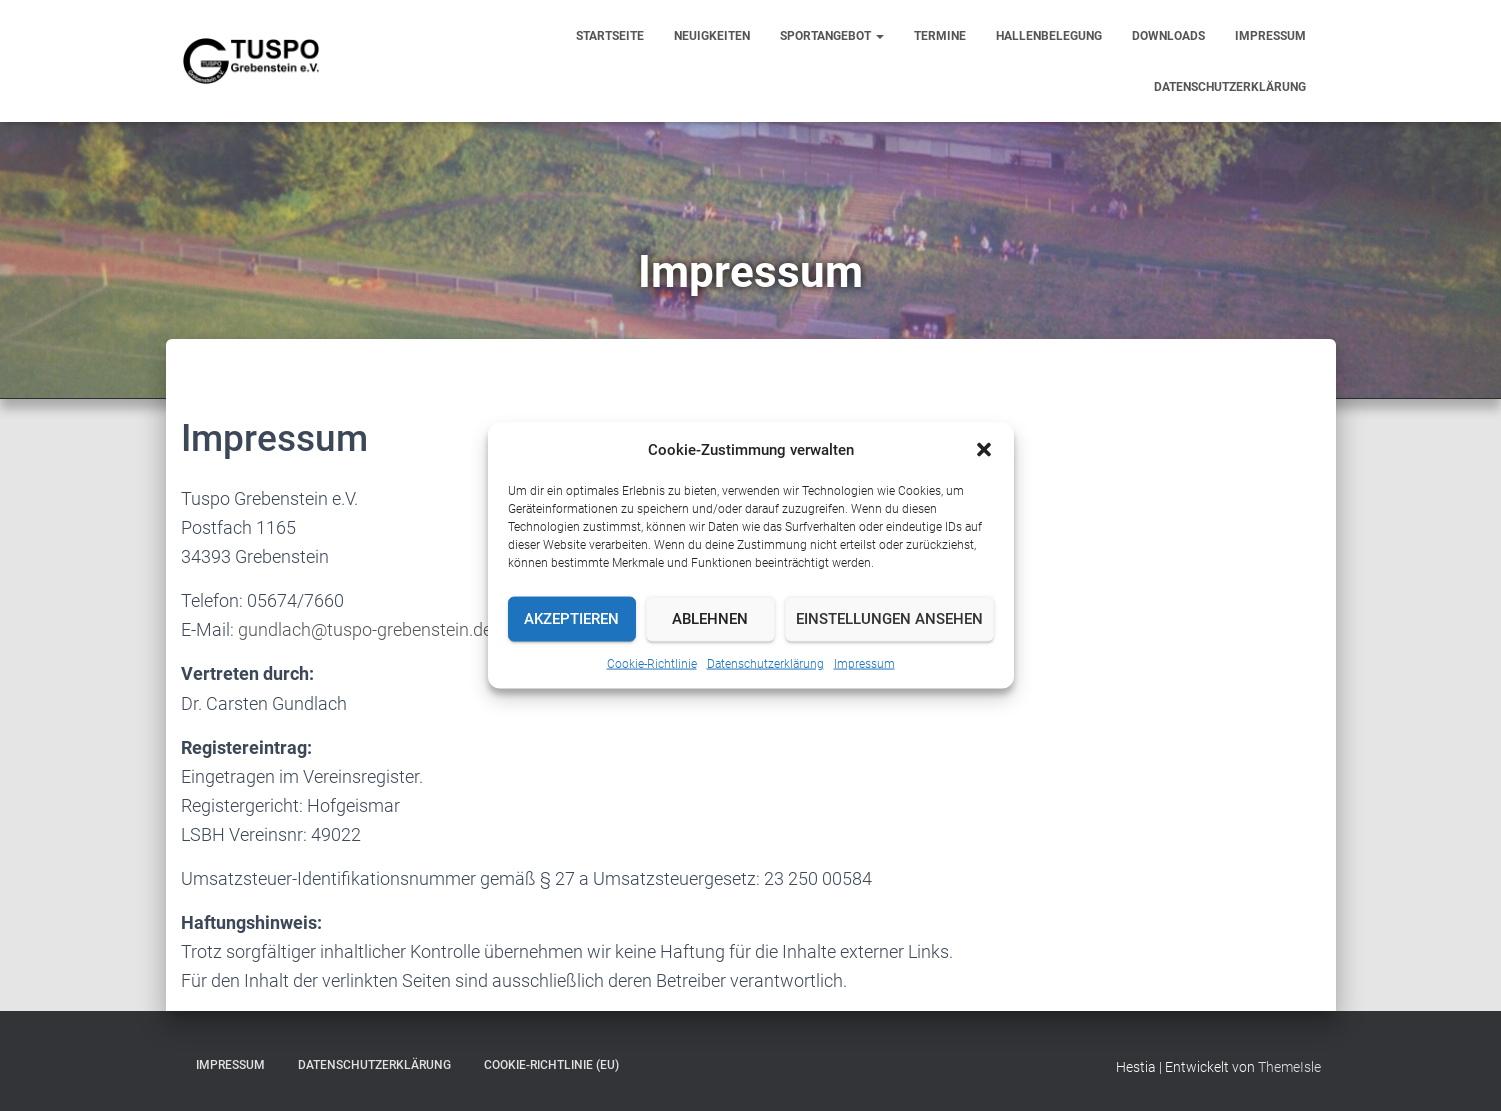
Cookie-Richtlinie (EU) (551, 1065)
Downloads (1168, 36)
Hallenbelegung (1049, 36)
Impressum (864, 663)
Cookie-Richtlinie (652, 663)
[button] (984, 449)
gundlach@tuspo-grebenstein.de (365, 629)
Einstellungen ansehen (889, 619)
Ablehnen (710, 619)
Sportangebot (832, 36)
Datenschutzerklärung (765, 663)
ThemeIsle (1289, 1067)
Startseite (610, 36)
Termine (940, 36)
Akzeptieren (571, 619)
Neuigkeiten (712, 36)
